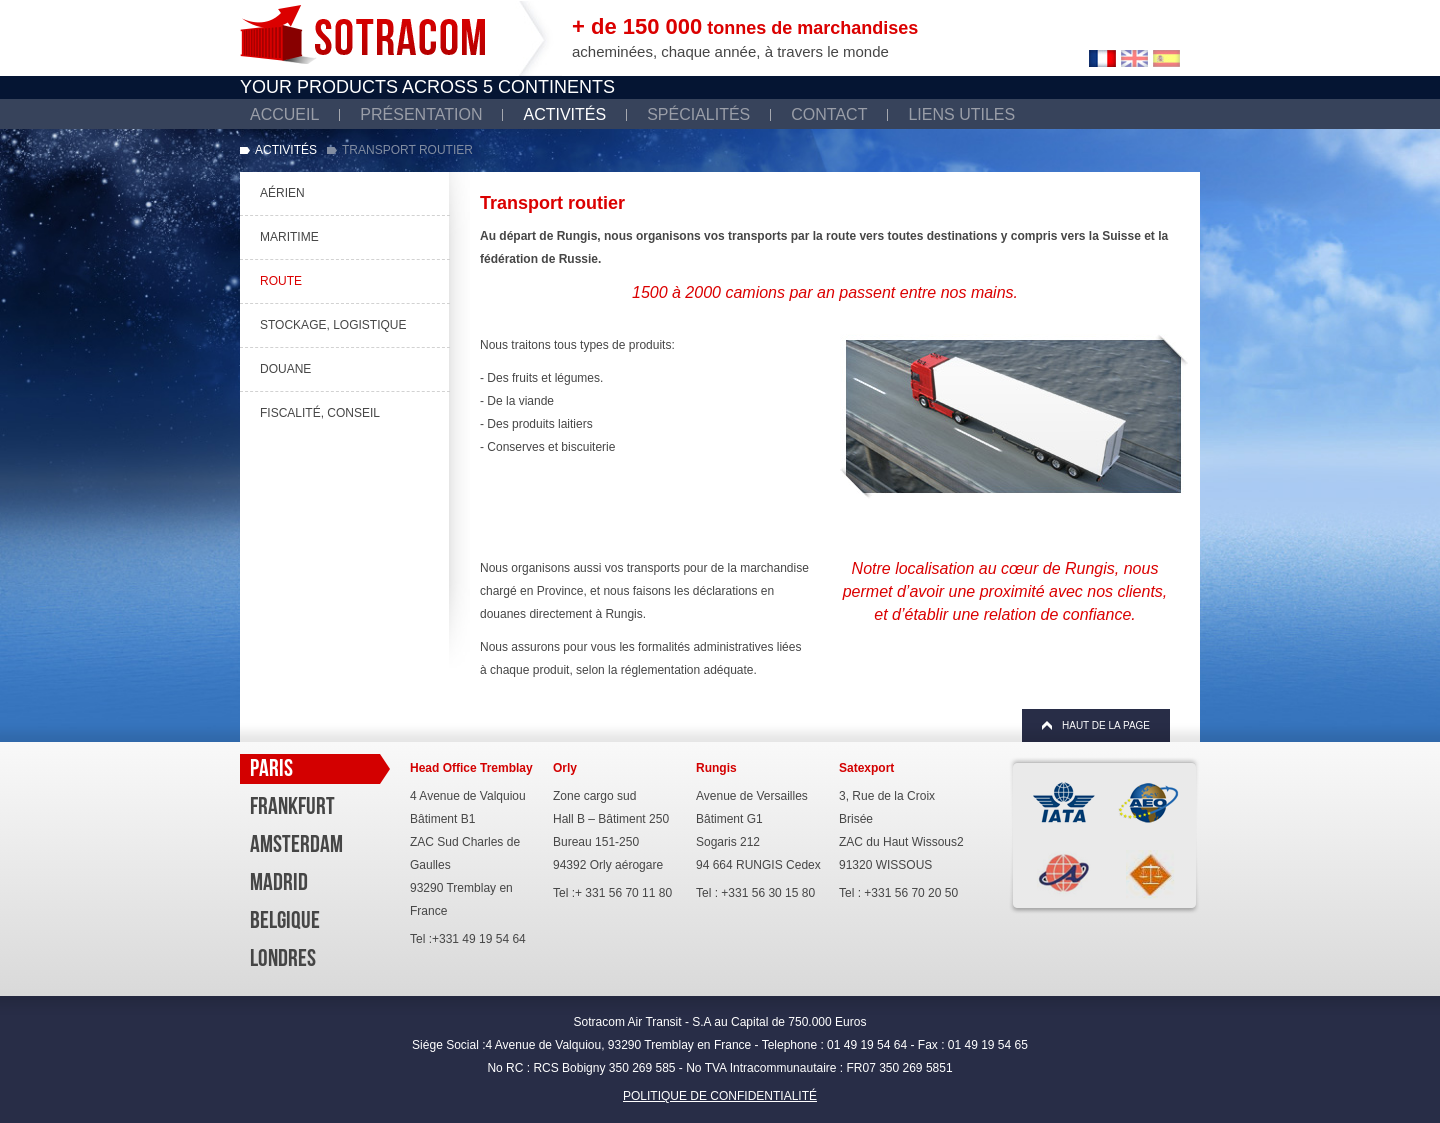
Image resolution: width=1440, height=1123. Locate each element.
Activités (564, 114)
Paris (271, 768)
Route (281, 281)
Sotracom (362, 34)
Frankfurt (292, 806)
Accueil (284, 114)
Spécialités (698, 114)
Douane (285, 369)
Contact (829, 114)
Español (1166, 58)
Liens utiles (961, 114)
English (1134, 58)
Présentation (421, 114)
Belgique (285, 920)
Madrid (279, 882)
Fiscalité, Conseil (320, 413)
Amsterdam (296, 844)
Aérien (282, 193)
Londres (283, 958)
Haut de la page (1106, 725)
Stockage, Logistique (333, 325)
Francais (1102, 58)
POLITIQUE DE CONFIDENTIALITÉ (720, 1096)
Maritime (289, 237)
